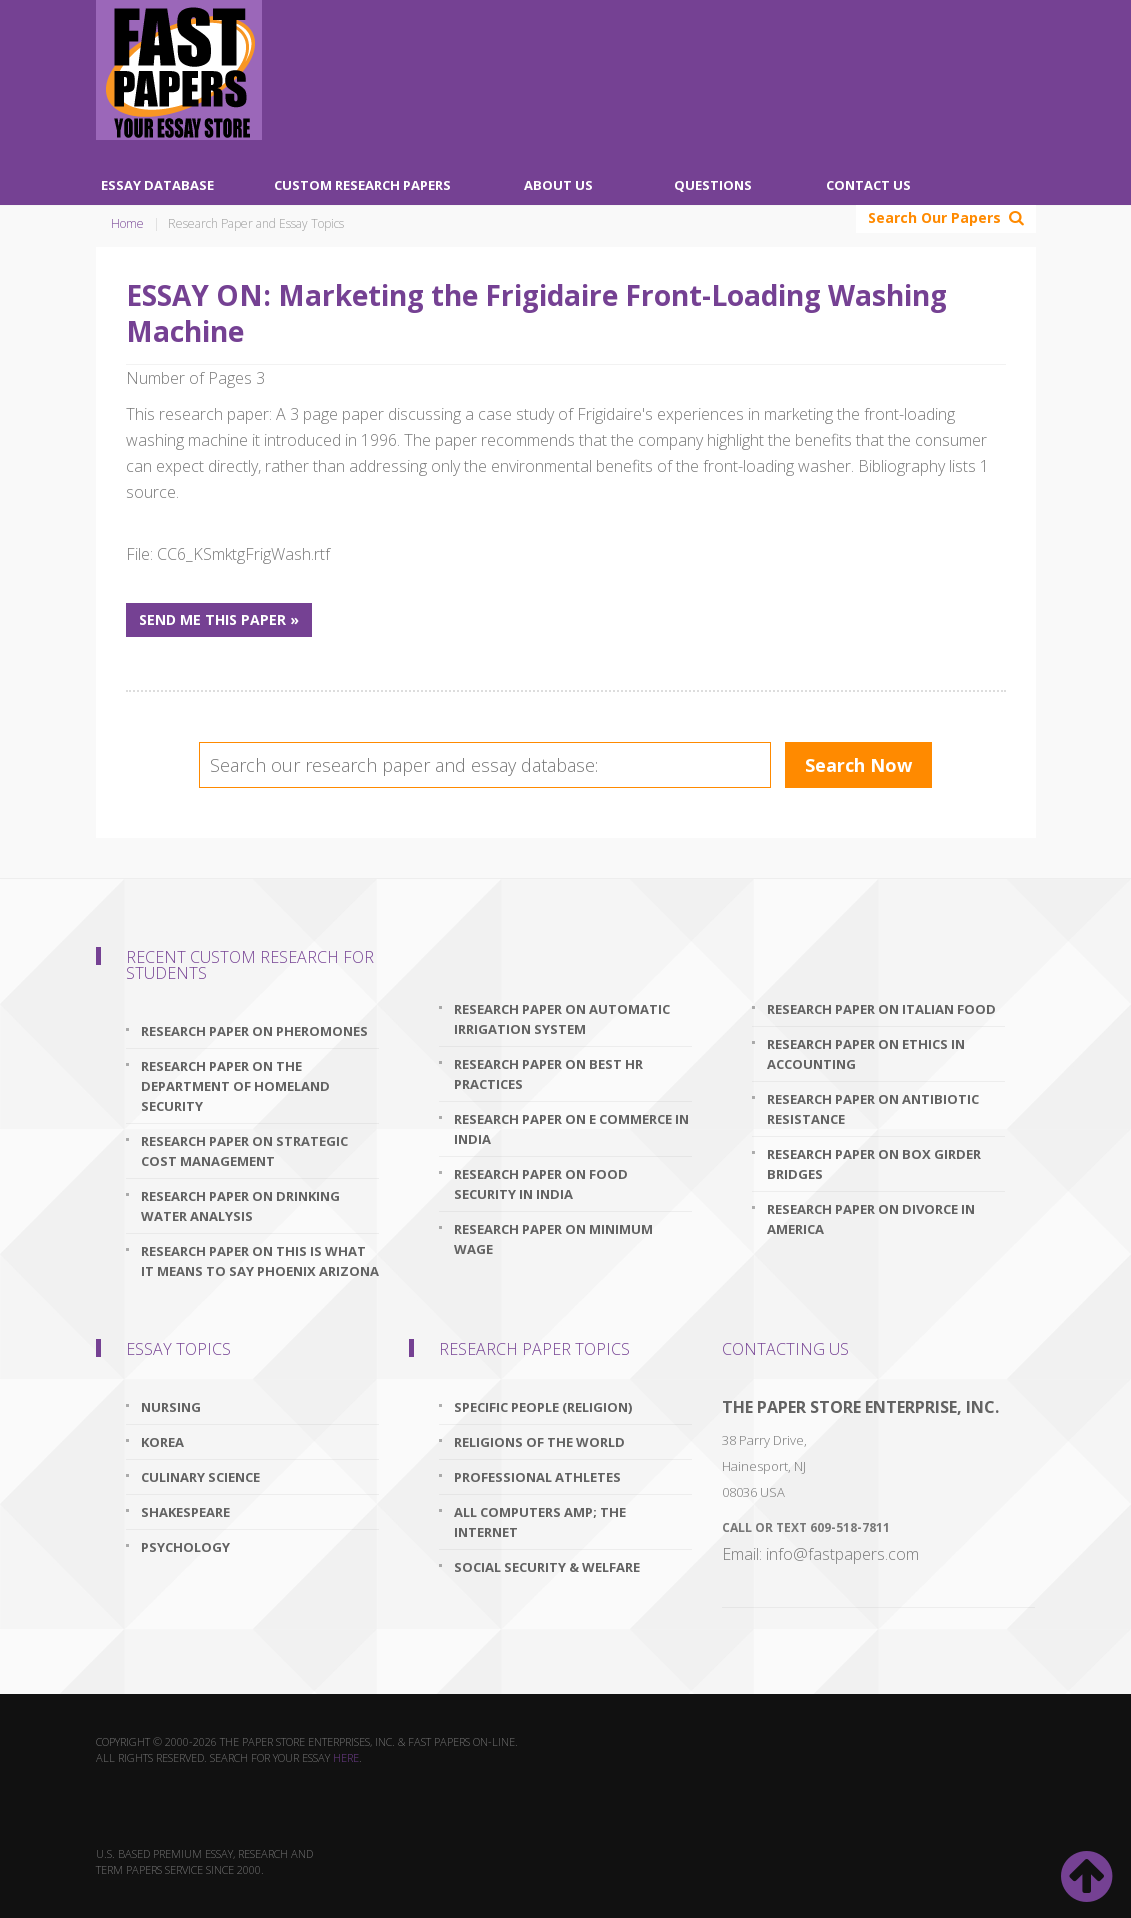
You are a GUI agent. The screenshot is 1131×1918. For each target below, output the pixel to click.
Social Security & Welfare (547, 1567)
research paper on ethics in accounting (866, 1054)
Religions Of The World (539, 1442)
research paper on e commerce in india (571, 1129)
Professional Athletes (537, 1477)
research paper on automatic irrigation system (562, 1019)
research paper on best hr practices (548, 1074)
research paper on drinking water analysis (240, 1206)
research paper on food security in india (541, 1184)
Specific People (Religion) (543, 1407)
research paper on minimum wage (553, 1239)
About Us (558, 185)
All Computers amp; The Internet (540, 1522)
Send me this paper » (219, 619)
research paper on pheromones (254, 1031)
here (346, 1757)
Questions (713, 185)
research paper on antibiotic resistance (873, 1109)
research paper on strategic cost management (244, 1151)
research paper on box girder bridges (874, 1164)
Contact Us (868, 185)
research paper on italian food (881, 1009)
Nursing (171, 1407)
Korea (162, 1442)
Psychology (185, 1547)
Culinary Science (200, 1477)
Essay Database (157, 185)
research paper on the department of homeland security (235, 1086)
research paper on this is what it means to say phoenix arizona (260, 1261)
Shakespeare (185, 1512)
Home (127, 223)
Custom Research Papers (362, 185)
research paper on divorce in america (871, 1219)
